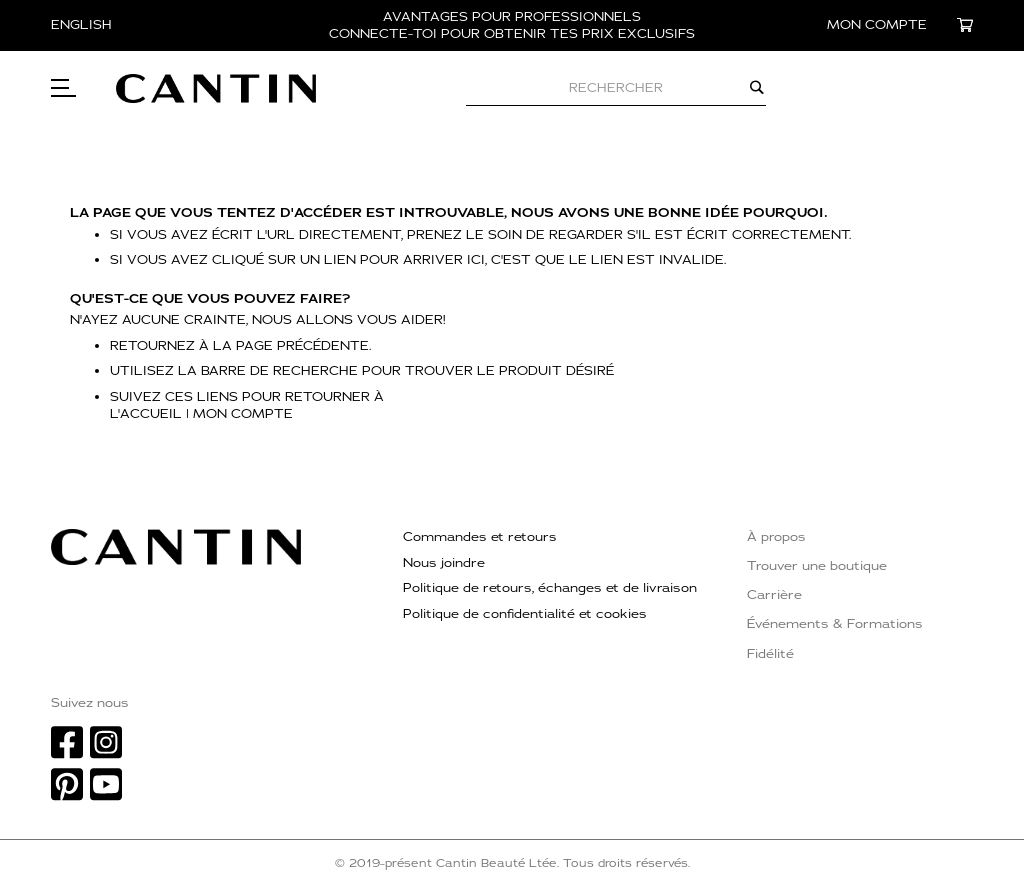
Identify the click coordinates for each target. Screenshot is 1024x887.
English (81, 25)
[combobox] (616, 88)
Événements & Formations (835, 624)
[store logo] (216, 88)
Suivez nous (90, 703)
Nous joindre (444, 563)
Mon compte (243, 414)
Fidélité (770, 654)
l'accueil (146, 414)
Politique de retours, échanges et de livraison (550, 588)
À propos (776, 537)
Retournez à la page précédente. (241, 346)
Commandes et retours (480, 537)
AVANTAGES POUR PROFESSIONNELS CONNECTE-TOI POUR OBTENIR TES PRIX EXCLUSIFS (512, 25)
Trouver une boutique (817, 566)
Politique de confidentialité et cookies (525, 614)
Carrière (774, 595)
